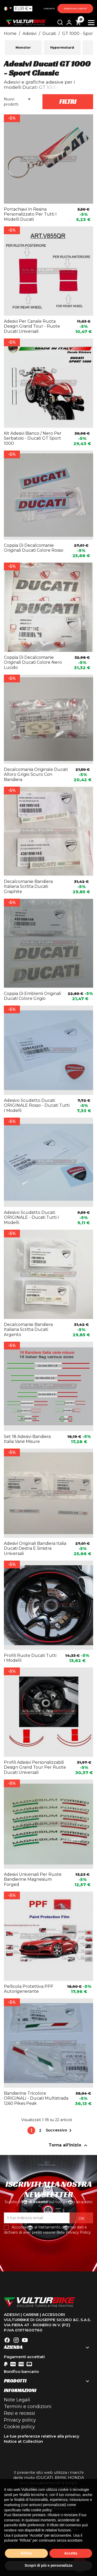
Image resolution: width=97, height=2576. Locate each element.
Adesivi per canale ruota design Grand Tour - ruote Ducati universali (32, 326)
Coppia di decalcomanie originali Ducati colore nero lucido (33, 662)
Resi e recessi (19, 2413)
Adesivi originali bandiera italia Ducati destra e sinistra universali (35, 1548)
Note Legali (17, 2400)
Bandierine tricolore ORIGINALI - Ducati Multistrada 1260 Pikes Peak (36, 2098)
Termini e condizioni (27, 2406)
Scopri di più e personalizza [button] (48, 2565)
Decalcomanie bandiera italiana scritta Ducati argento (28, 1329)
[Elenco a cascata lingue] (9, 8)
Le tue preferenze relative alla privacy (41, 2436)
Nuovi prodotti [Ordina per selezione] (18, 102)
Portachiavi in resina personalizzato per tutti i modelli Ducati (30, 214)
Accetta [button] (70, 2553)
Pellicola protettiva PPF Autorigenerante (28, 1989)
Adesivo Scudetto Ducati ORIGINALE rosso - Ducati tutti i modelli (37, 1105)
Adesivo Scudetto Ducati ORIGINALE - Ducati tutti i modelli (31, 1217)
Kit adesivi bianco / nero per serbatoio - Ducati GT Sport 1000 (33, 438)
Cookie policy (19, 2427)
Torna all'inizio (69, 2145)
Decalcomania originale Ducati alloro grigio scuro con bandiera (36, 774)
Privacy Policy (78, 2232)
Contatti (49, 8)
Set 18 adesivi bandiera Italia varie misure (27, 1439)
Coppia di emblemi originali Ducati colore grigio (32, 996)
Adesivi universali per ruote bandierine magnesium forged (33, 1879)
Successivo (59, 2130)
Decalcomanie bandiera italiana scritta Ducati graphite (28, 886)
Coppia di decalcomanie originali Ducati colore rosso (33, 548)
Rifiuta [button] (26, 2553)
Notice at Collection (23, 2441)
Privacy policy (20, 2420)
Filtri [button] (67, 102)
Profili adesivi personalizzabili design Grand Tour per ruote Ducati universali (35, 1767)
